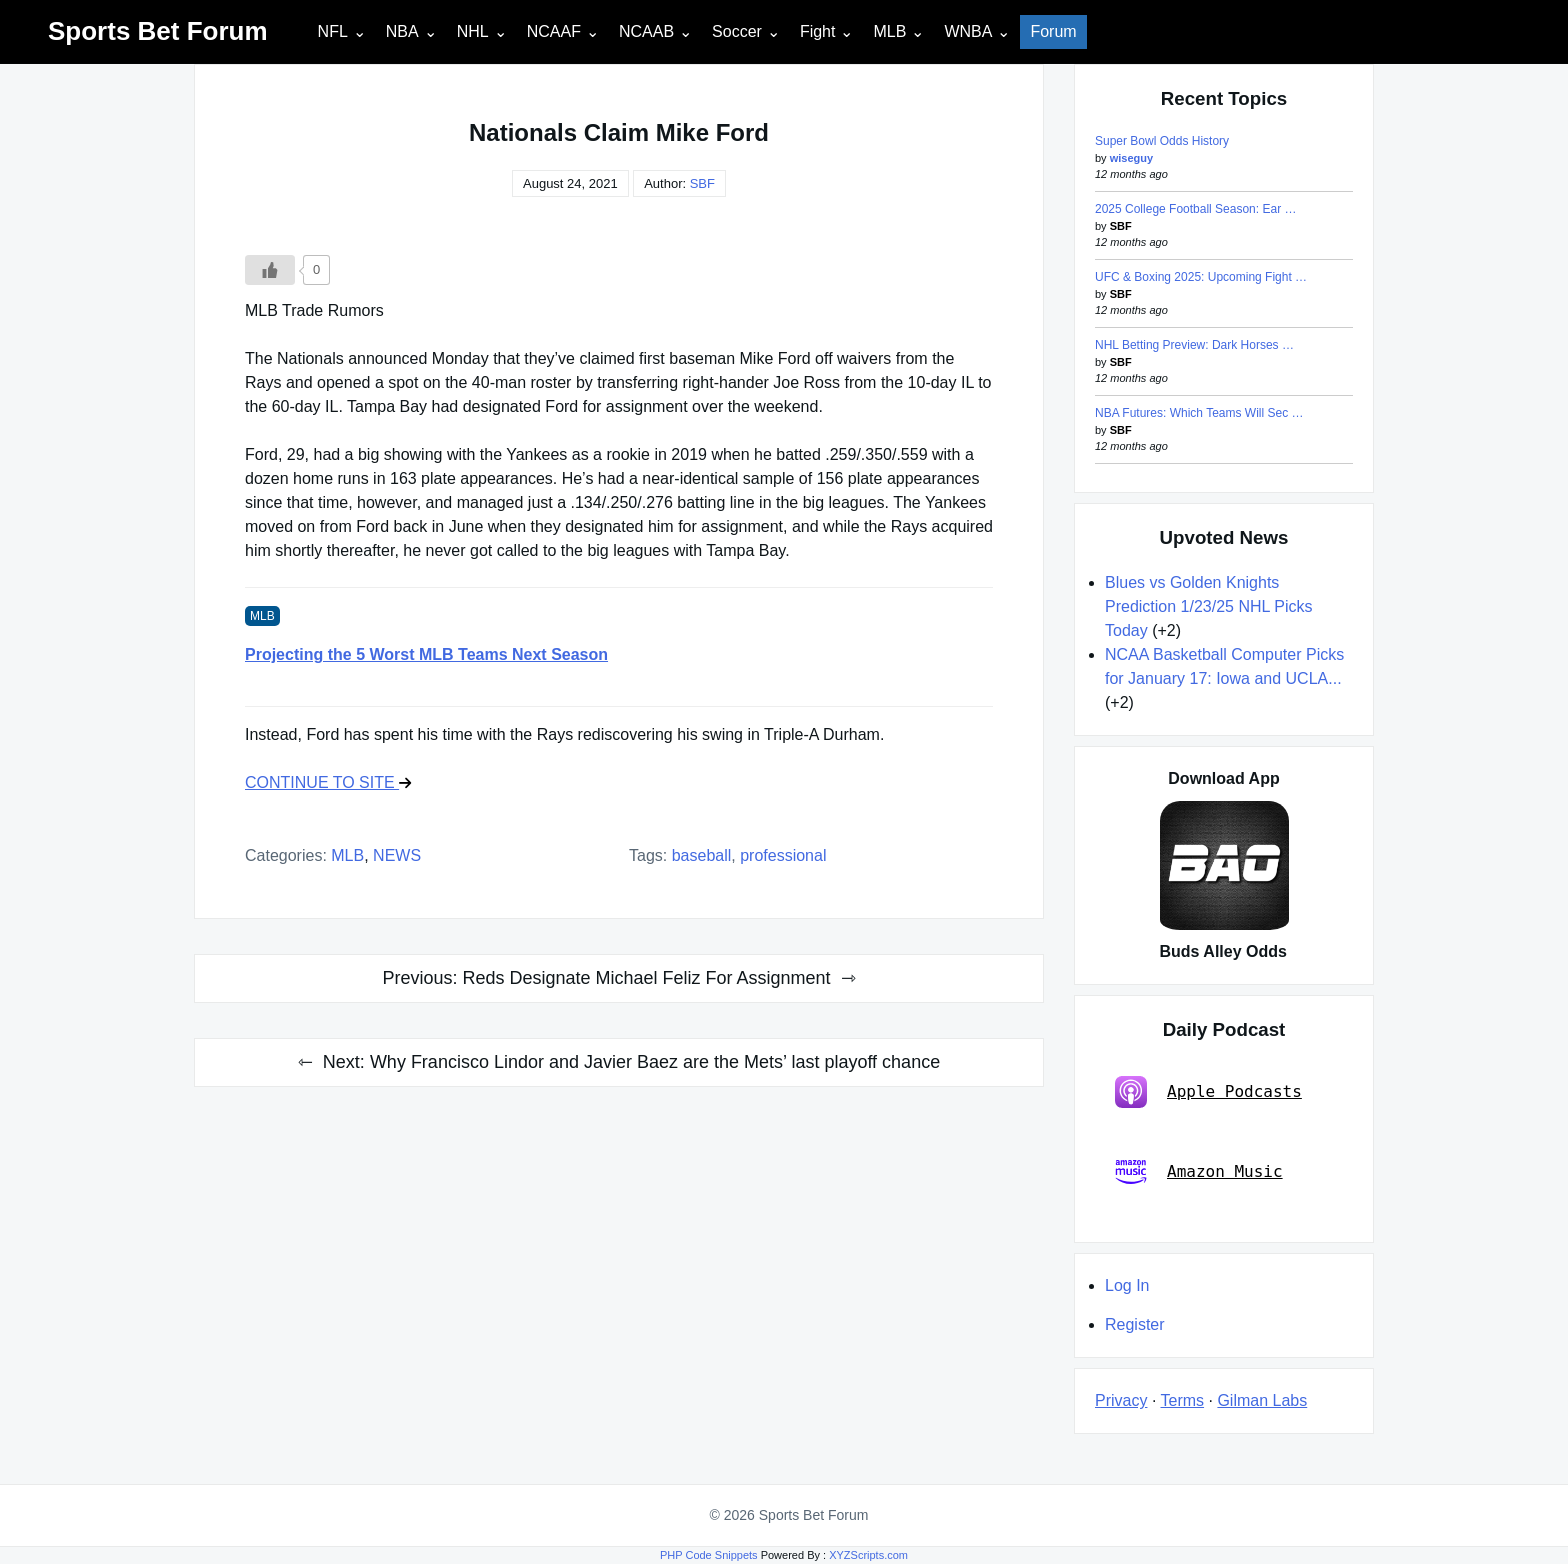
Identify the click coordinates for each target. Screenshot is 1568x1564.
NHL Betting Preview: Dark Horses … (1194, 345)
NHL (473, 31)
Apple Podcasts (1208, 1092)
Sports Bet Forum (158, 31)
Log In (1127, 1285)
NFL (333, 31)
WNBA (968, 31)
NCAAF (554, 31)
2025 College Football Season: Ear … (1195, 209)
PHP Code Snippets (709, 1555)
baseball (702, 855)
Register (1135, 1324)
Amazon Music (1199, 1172)
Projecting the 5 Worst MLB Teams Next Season (426, 654)
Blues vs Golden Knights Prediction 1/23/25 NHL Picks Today (1209, 606)
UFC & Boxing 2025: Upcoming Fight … (1201, 277)
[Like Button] (270, 270)
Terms (1183, 1400)
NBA (402, 31)
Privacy (1121, 1400)
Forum (1053, 31)
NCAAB (646, 31)
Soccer (737, 31)
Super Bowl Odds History (1162, 141)
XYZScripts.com (868, 1555)
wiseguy (1131, 158)
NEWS (397, 855)
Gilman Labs (1262, 1400)
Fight (818, 31)
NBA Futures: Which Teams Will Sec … (1199, 413)
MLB (889, 31)
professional (783, 855)
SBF (702, 183)
